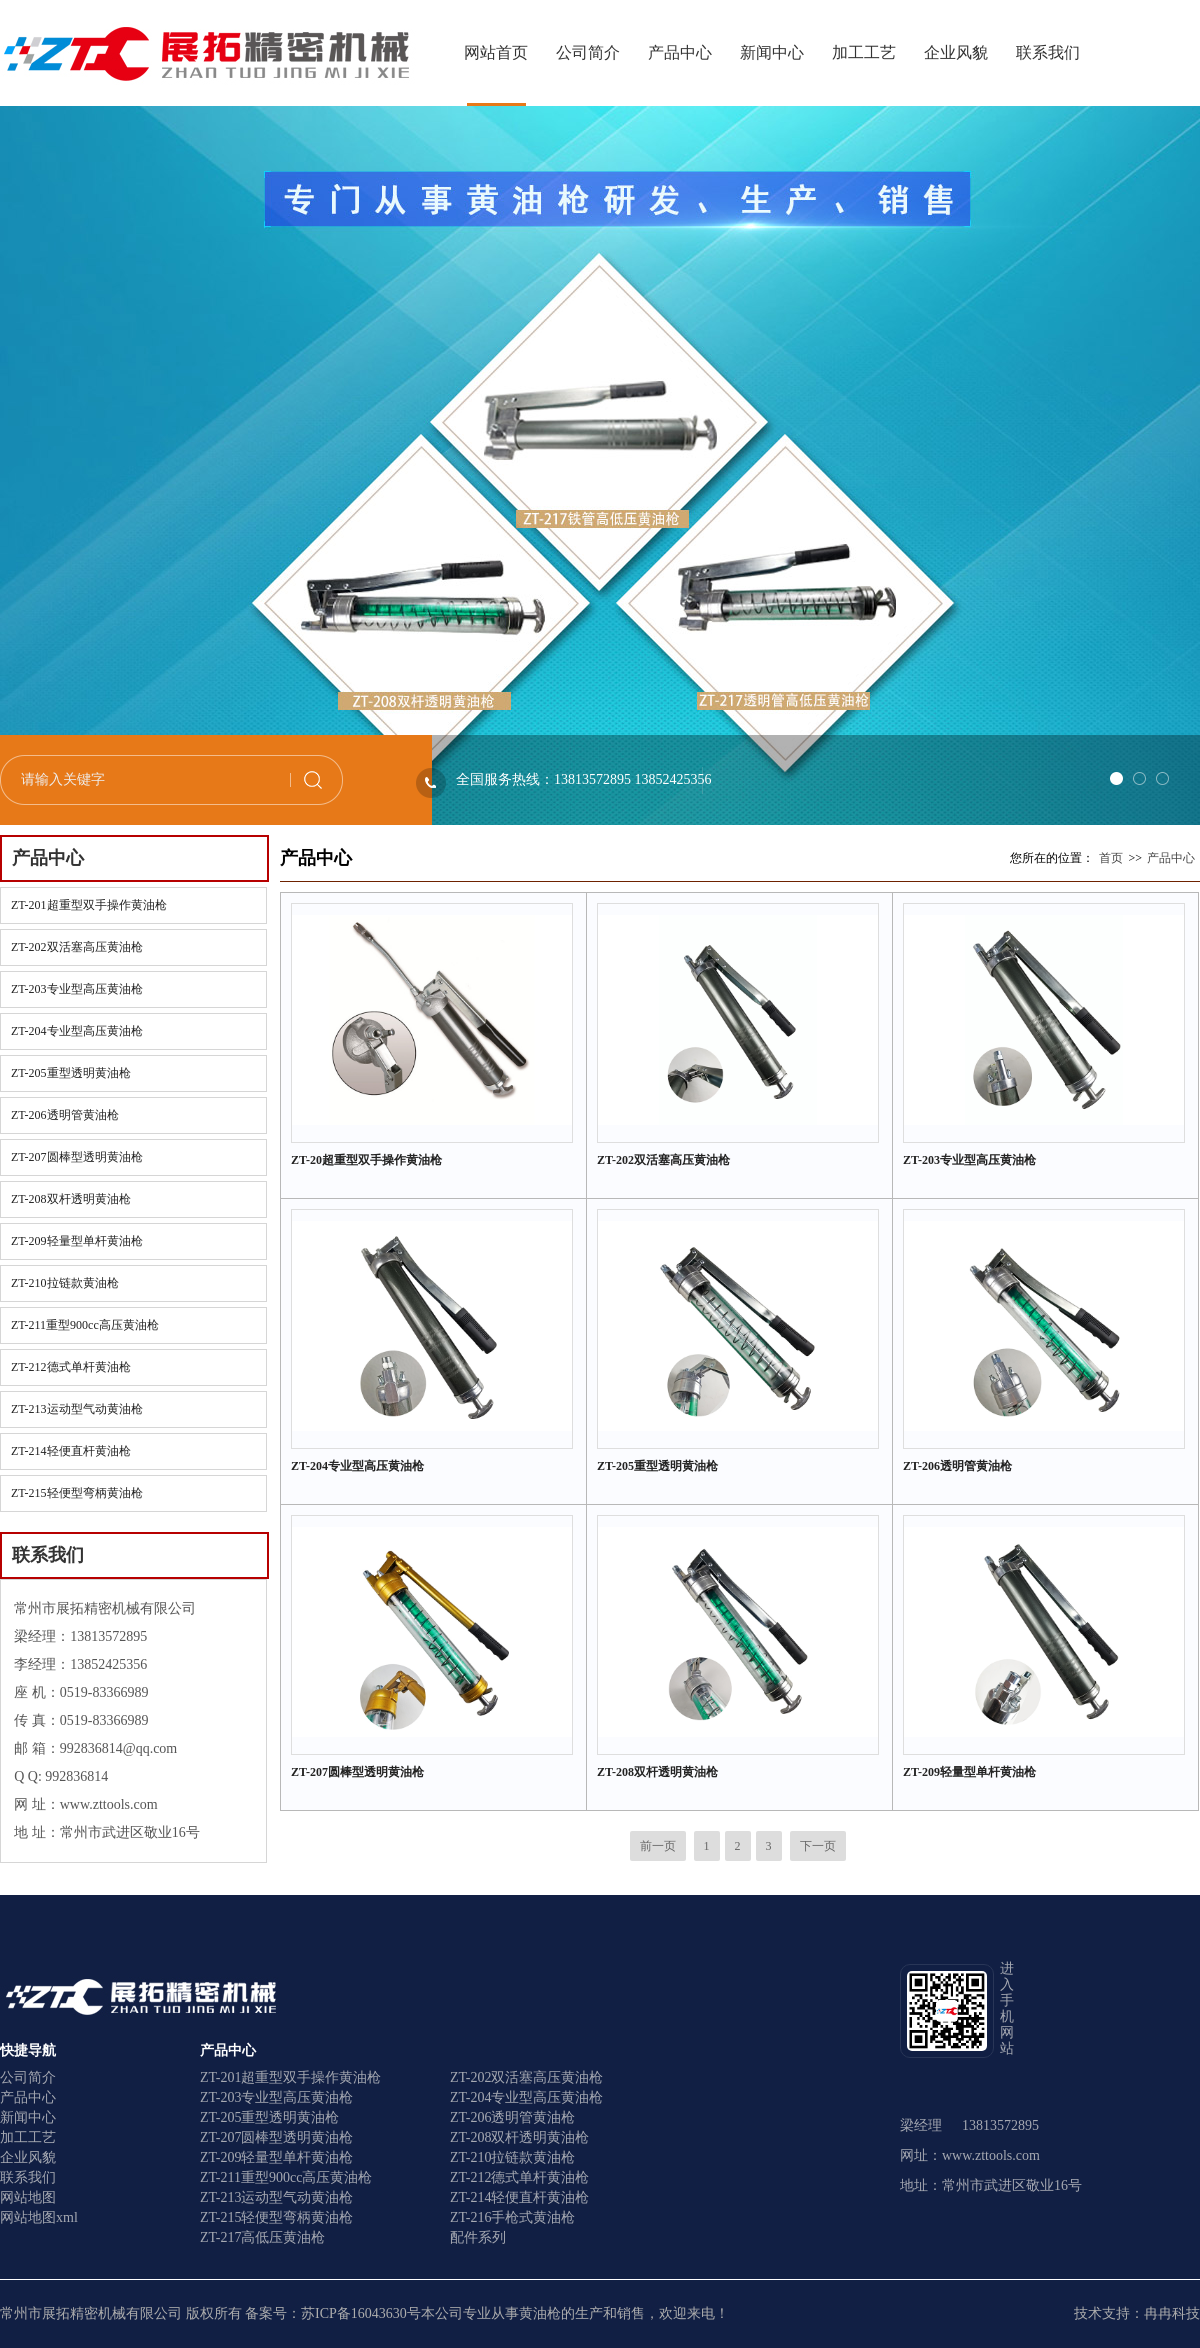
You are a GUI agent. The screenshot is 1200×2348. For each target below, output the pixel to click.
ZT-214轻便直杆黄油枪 (71, 1451)
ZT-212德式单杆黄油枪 (71, 1367)
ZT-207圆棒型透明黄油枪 (77, 1157)
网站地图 (28, 2197)
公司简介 (588, 52)
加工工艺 (864, 52)
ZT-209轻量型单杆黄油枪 (77, 1241)
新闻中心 (772, 52)
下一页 (818, 1846)
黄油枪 (540, 2313)
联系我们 (1048, 52)
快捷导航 (28, 2050)
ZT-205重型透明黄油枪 (71, 1073)
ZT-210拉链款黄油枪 (65, 1283)
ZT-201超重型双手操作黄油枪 (89, 905)
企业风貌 (956, 52)
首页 (1111, 858)
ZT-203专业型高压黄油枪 (77, 989)
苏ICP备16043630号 (361, 2313)
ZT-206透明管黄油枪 (65, 1115)
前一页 (658, 1846)
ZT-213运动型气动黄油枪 (77, 1409)
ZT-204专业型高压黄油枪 (77, 1031)
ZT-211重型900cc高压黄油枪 (85, 1325)
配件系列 (478, 2237)
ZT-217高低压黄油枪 (262, 2237)
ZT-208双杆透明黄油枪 (71, 1199)
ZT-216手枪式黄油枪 (512, 2217)
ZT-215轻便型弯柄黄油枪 (77, 1493)
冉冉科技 (1172, 2313)
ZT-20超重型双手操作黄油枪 (366, 1160)
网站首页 (496, 52)
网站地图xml (39, 2217)
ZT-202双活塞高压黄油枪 (77, 947)
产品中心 (680, 52)
